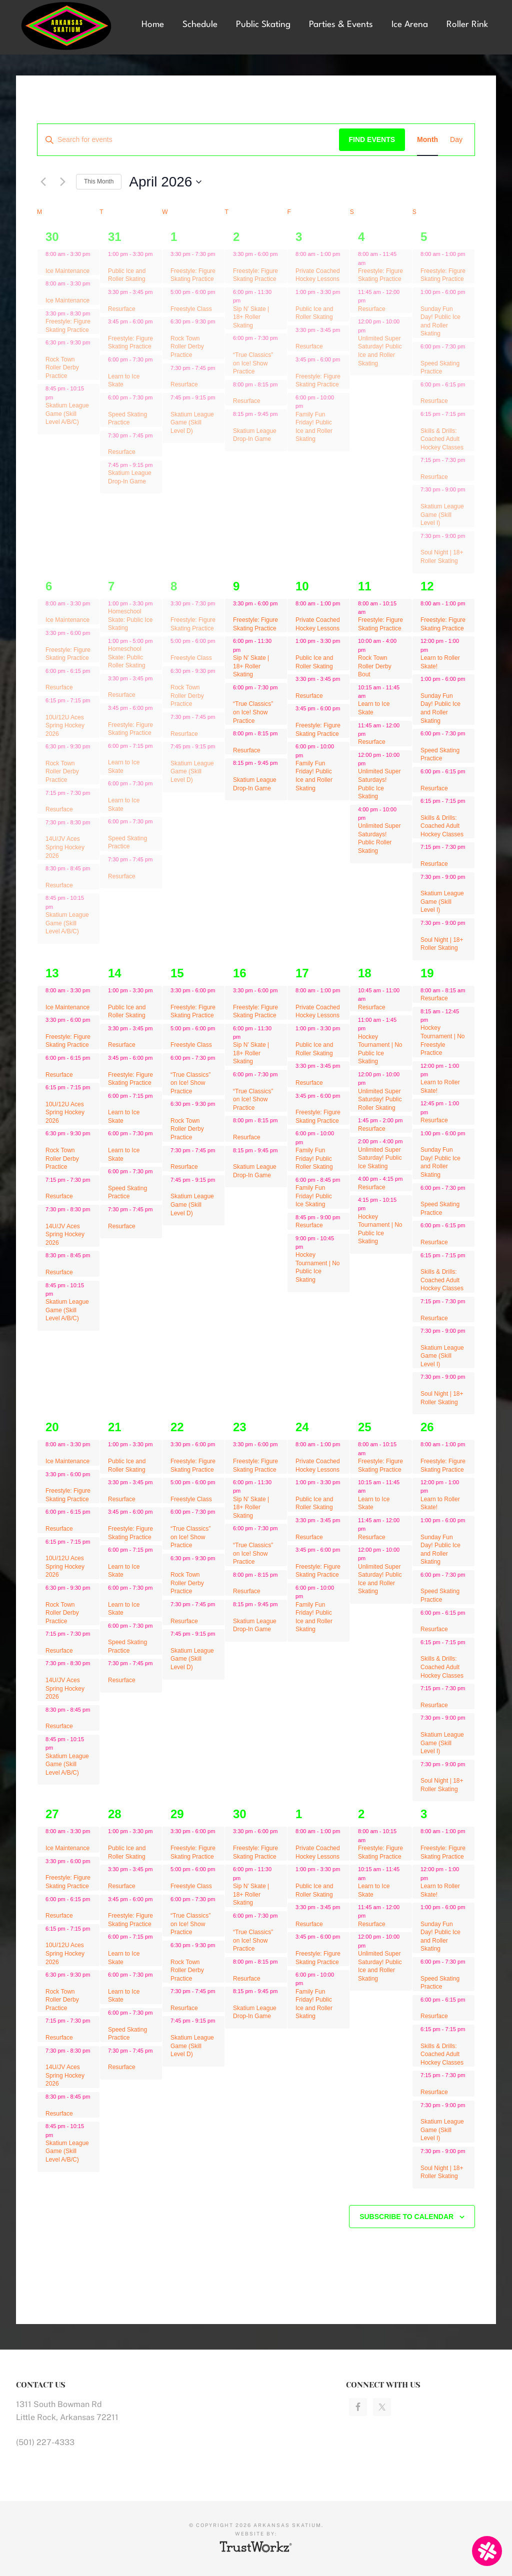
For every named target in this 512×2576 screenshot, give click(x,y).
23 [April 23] (239, 1427)
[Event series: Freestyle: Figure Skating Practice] (111, 330)
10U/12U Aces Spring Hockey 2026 (65, 725)
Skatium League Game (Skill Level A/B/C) (67, 413)
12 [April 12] (427, 586)
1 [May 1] (299, 1814)
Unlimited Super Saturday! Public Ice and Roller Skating (380, 351)
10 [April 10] (302, 586)
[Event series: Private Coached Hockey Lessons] (299, 262)
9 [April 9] (236, 586)
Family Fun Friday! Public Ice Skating (314, 1196)
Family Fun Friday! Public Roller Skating (314, 1158)
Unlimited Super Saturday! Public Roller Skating (380, 1099)
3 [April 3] (299, 236)
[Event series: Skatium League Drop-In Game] (236, 422)
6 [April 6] (49, 586)
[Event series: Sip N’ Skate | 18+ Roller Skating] (245, 300)
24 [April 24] (302, 1427)
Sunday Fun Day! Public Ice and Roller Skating (440, 321)
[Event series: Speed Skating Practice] (111, 406)
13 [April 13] (52, 973)
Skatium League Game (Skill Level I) (442, 514)
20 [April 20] (52, 1427)
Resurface (122, 308)
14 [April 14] (115, 973)
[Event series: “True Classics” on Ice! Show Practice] (236, 347)
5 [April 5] (423, 236)
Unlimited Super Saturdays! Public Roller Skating (379, 838)
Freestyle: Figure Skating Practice (130, 342)
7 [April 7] (111, 586)
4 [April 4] (361, 236)
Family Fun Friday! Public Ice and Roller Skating (314, 776)
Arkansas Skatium (70, 26)
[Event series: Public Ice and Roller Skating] (111, 262)
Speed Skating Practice (127, 418)
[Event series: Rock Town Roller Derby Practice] (49, 351)
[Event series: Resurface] (111, 300)
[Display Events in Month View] (427, 139)
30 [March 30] (52, 236)
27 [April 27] (52, 1814)
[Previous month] (43, 182)
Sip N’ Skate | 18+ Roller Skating (251, 317)
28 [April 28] (115, 1814)
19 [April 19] (427, 973)
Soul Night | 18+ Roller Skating (442, 556)
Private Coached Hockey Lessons (318, 275)
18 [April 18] (365, 973)
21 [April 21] (115, 1427)
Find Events (372, 139)
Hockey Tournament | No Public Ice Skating (318, 1267)
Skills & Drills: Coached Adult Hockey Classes (442, 439)
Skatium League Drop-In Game (254, 435)
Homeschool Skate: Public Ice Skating (130, 619)
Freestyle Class (191, 308)
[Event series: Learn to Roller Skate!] (433, 650)
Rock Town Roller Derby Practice (62, 367)
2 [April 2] (236, 236)
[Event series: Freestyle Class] (174, 300)
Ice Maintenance (68, 270)
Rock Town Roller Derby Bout (375, 666)
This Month (99, 181)
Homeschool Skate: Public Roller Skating (127, 657)
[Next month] (62, 182)
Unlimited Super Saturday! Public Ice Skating (380, 1158)
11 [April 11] (365, 586)
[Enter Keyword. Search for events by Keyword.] (188, 139)
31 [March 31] (115, 236)
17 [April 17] (302, 973)
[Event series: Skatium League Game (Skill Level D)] (174, 406)
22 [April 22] (177, 1427)
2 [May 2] (361, 1814)
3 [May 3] (423, 1814)
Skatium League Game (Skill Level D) (192, 422)
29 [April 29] (177, 1814)
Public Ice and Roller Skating (127, 275)
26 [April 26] (427, 1427)
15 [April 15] (177, 973)
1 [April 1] (173, 236)
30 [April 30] (239, 1814)
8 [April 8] (173, 586)
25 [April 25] (365, 1427)
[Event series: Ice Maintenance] (49, 262)
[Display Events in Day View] (456, 139)
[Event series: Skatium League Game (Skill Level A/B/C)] (58, 397)
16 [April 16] (239, 973)
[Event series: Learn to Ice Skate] (111, 368)
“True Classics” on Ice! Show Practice (253, 363)
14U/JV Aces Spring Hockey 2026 (65, 847)
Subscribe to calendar (407, 2217)
